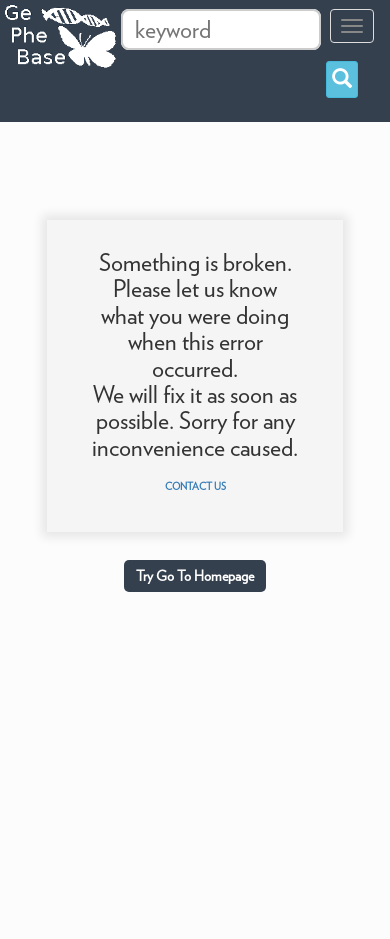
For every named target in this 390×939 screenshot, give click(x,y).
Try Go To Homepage (195, 576)
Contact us (195, 486)
